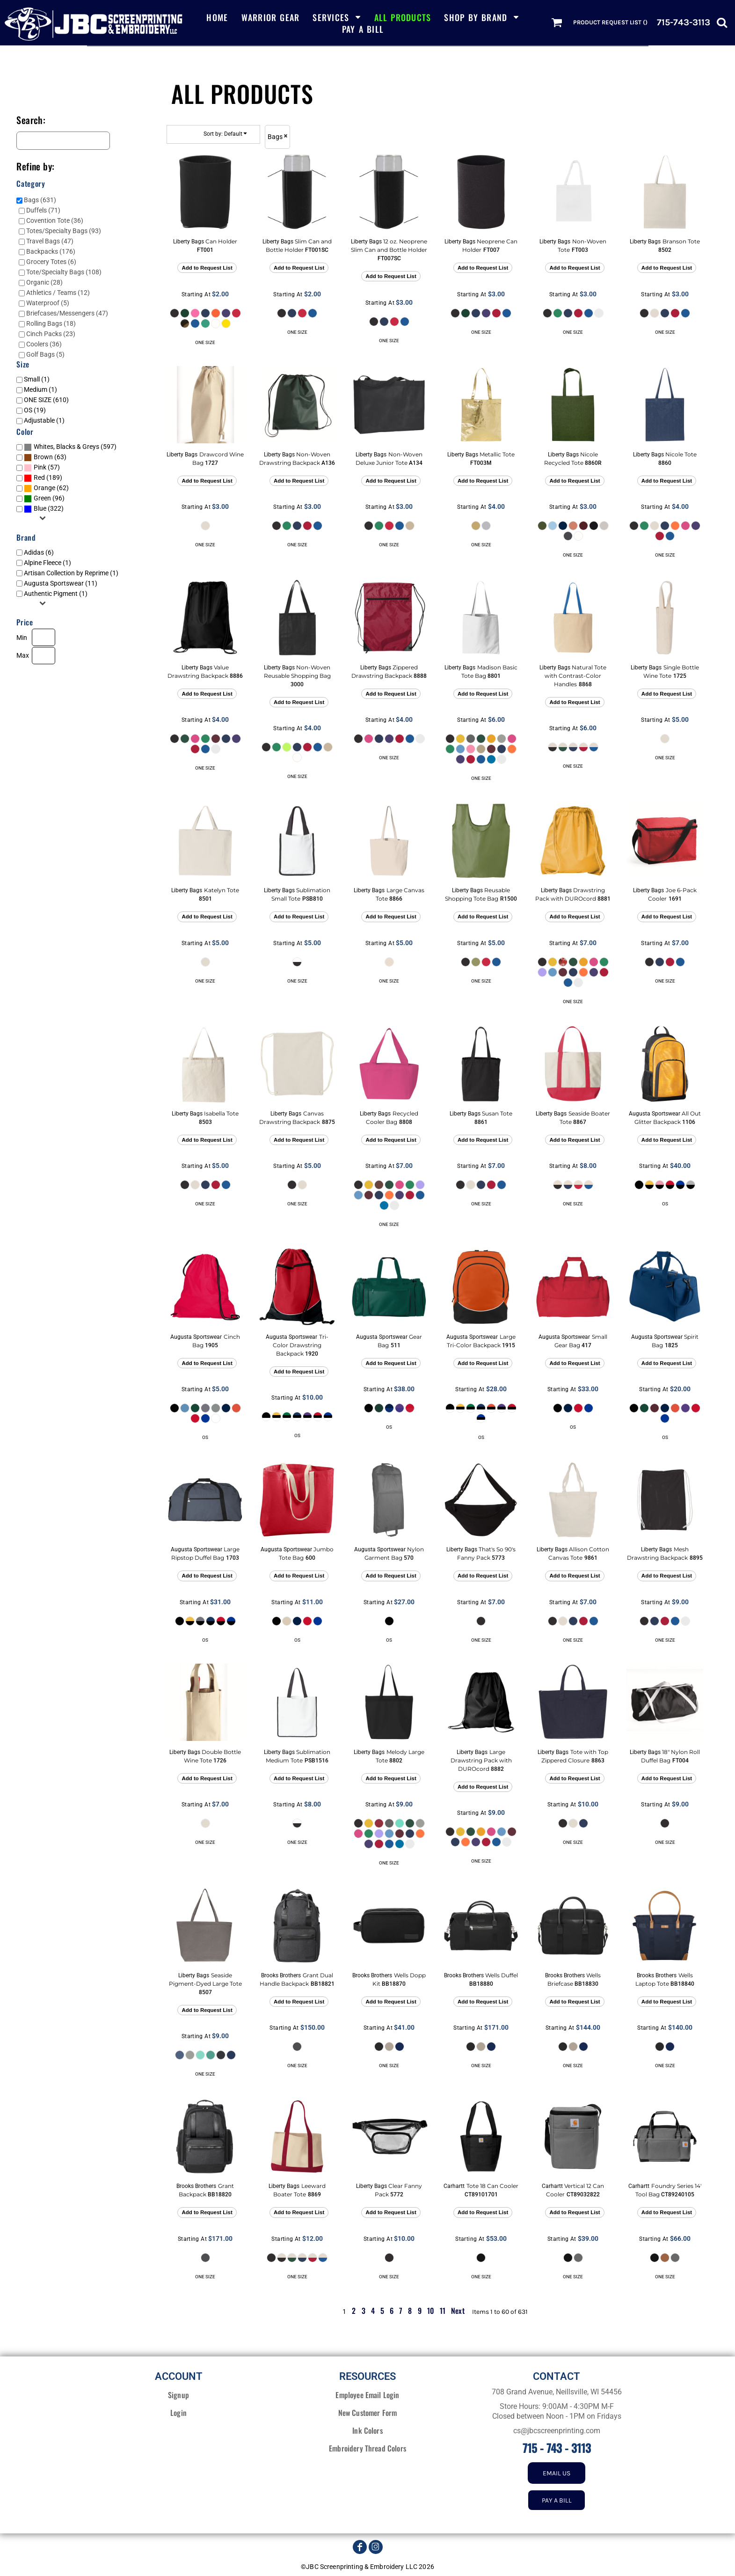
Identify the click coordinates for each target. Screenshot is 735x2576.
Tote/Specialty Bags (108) (64, 272)
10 (430, 2310)
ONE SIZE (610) (46, 400)
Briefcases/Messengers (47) (67, 313)
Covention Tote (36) (54, 220)
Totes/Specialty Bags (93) (63, 231)
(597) (70, 447)
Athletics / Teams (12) (58, 292)
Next (458, 2310)
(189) (43, 478)
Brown (43, 457)
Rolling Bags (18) (51, 323)
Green (42, 498)
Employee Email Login (367, 2394)
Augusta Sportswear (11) (60, 583)
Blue (40, 508)
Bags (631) (40, 200)
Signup (178, 2394)
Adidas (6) (39, 552)
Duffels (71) (43, 210)
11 (442, 2310)
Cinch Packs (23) (50, 334)
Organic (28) (44, 282)
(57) (42, 468)
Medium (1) (40, 389)
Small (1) (37, 379)
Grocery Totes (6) (51, 261)
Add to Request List (207, 268)
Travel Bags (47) (49, 241)
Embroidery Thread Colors (367, 2448)
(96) (44, 498)
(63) (45, 457)
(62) (46, 488)
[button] (336, 16)
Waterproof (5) (47, 303)
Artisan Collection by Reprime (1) (71, 573)
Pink (40, 467)
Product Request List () (610, 22)
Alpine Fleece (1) (47, 562)
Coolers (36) (44, 344)
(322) (44, 509)
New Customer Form (367, 2412)
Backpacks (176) (50, 251)
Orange (44, 488)
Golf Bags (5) (45, 354)
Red (39, 477)
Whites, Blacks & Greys (66, 446)
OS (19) (35, 410)
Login (178, 2412)
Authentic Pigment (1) (55, 593)
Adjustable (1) (44, 420)
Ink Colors (367, 2430)
